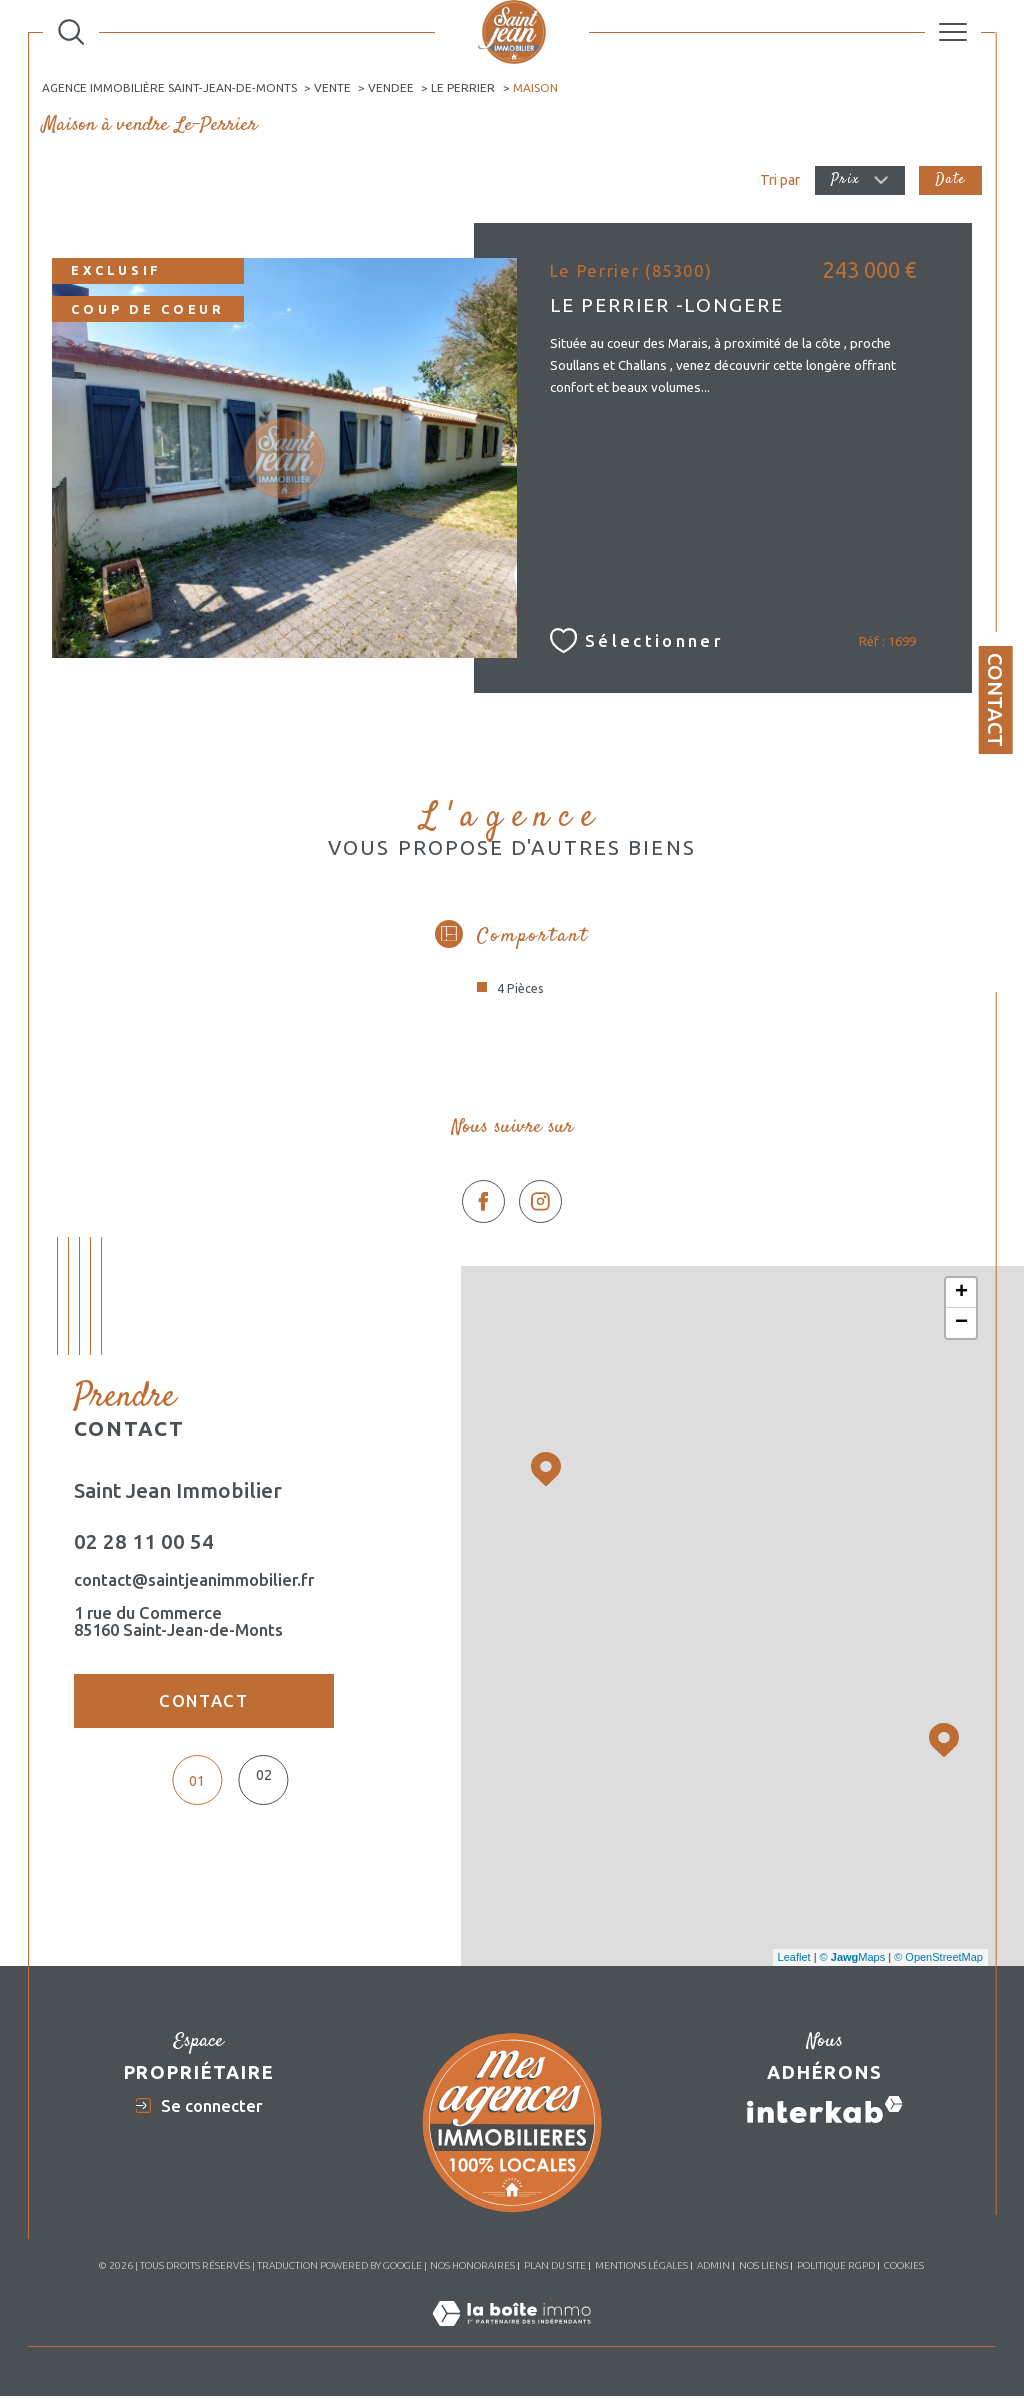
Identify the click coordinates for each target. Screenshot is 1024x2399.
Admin (713, 2267)
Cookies (904, 2267)
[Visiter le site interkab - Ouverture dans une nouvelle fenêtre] (825, 2112)
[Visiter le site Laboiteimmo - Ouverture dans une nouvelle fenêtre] (511, 2338)
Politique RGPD (836, 2267)
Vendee (392, 87)
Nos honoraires (472, 2267)
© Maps (853, 1960)
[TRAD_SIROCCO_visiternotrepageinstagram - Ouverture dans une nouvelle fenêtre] (540, 1204)
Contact (995, 700)
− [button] (961, 1325)
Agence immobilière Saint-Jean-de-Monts (170, 87)
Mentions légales (641, 2267)
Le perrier (464, 87)
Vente (333, 87)
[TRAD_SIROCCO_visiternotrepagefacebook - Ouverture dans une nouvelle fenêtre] (483, 1204)
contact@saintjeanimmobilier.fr (194, 1582)
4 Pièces (520, 990)
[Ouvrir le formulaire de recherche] (71, 32)
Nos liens (763, 2267)
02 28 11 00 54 (144, 1545)
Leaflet (794, 1960)
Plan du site (555, 2267)
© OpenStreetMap (938, 1960)
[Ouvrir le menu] (953, 32)
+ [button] (961, 1295)
